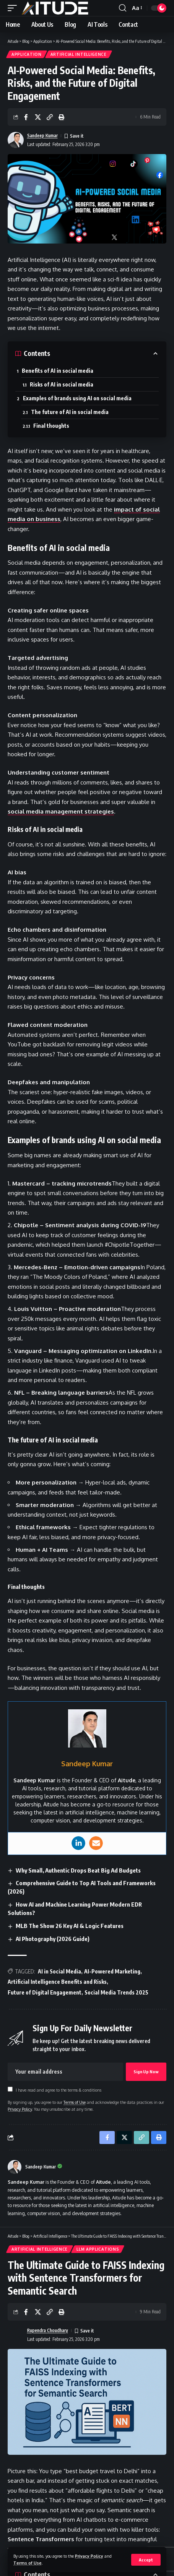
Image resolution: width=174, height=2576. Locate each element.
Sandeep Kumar (42, 135)
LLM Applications (97, 2249)
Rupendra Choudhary (47, 2330)
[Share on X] (38, 117)
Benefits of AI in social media (57, 370)
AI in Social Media (59, 1971)
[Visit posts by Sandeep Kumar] (14, 2167)
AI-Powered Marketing (112, 1971)
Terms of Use (27, 2562)
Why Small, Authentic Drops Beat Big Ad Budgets (78, 1870)
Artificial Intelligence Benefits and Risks (57, 1981)
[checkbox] (10, 2089)
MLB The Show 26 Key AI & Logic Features (70, 1925)
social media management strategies (61, 811)
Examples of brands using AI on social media (77, 398)
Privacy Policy (89, 2555)
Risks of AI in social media (61, 384)
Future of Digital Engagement (44, 1992)
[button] (146, 2560)
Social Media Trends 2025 (116, 1992)
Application (26, 54)
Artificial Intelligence (78, 54)
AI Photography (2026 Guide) (52, 1938)
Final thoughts (51, 425)
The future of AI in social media (70, 412)
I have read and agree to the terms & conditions (58, 2089)
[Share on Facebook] (26, 117)
